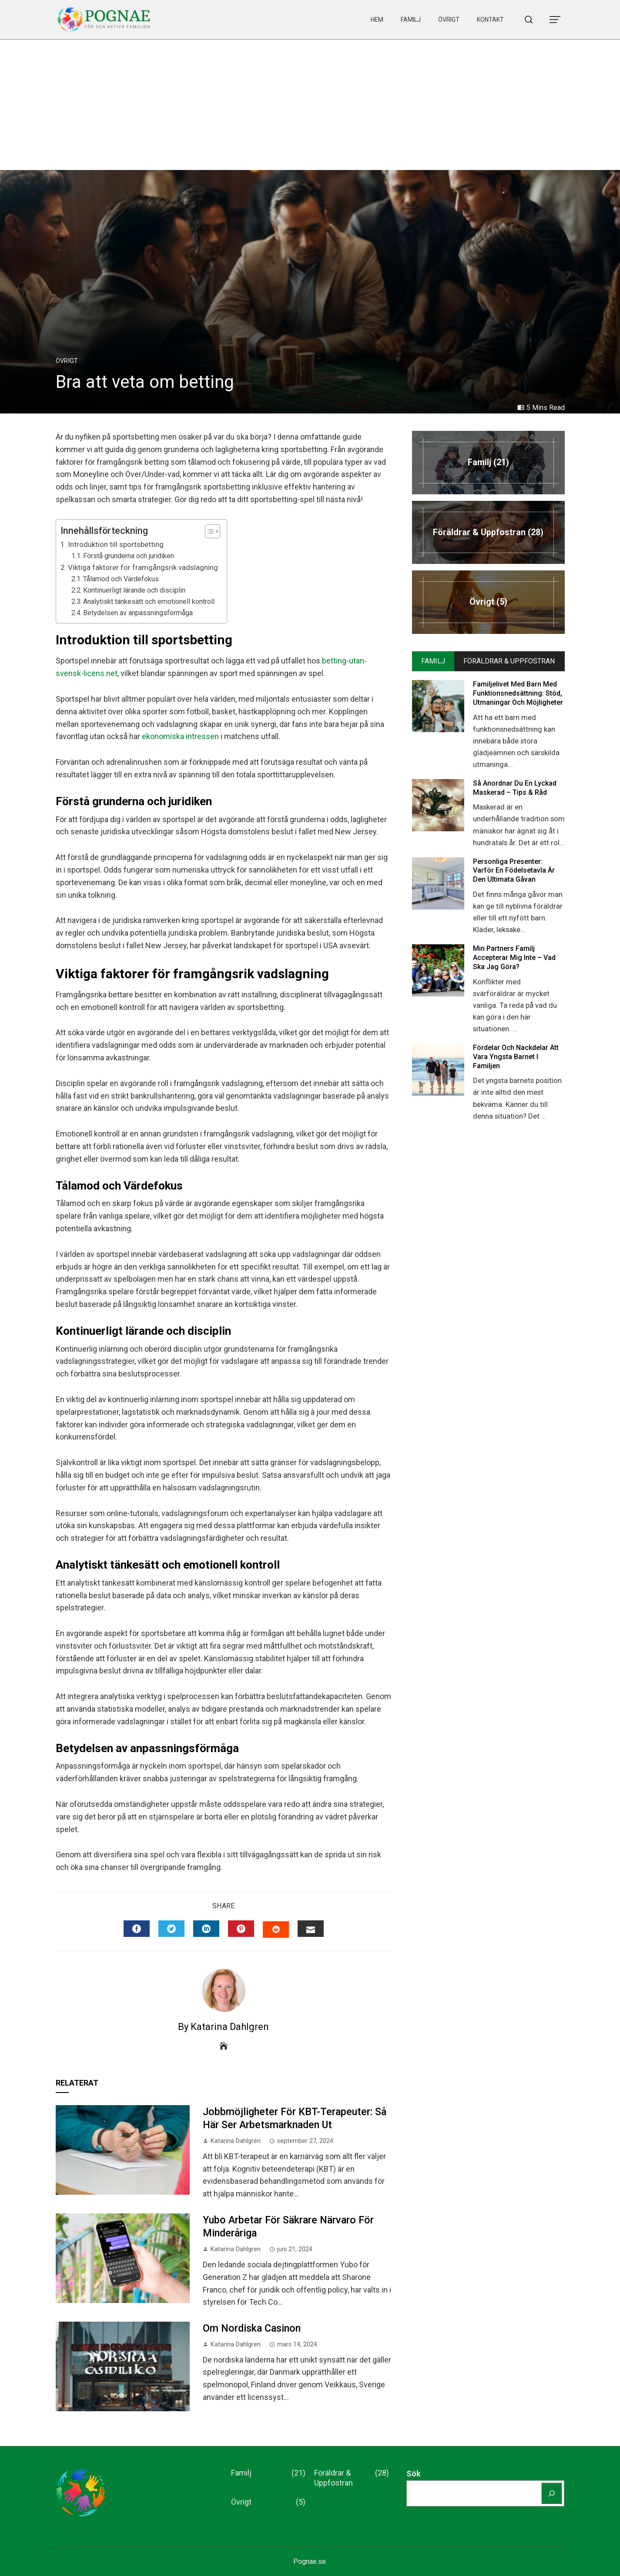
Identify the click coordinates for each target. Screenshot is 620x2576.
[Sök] (552, 2493)
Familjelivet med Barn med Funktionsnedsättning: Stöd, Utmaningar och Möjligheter (518, 693)
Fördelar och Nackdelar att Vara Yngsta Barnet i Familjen (516, 1056)
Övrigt (448, 19)
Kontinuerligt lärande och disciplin (134, 590)
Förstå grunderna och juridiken (128, 556)
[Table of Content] (212, 531)
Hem (377, 19)
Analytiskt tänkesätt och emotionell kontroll (148, 601)
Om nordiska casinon (252, 2328)
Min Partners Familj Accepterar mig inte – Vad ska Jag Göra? (514, 957)
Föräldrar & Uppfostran (351, 2478)
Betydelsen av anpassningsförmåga (138, 613)
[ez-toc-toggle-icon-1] (208, 531)
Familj (411, 19)
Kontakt (490, 19)
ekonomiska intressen (180, 736)
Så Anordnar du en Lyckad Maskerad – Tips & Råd (514, 787)
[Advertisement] (310, 105)
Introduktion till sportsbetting (116, 544)
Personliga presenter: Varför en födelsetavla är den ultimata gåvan (514, 870)
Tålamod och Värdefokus (121, 579)
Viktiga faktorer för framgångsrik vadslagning (143, 567)
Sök (413, 2473)
